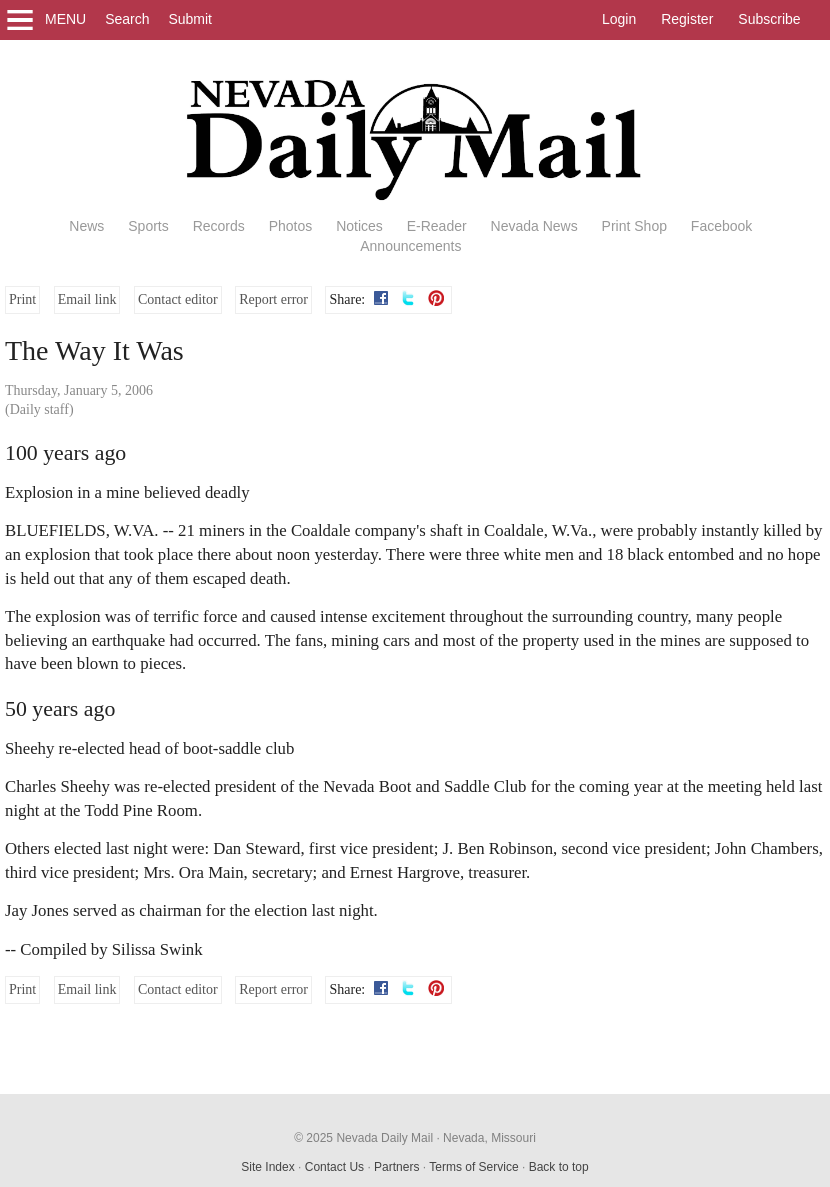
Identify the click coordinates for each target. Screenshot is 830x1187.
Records (219, 226)
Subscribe (769, 19)
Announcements (410, 246)
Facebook (721, 226)
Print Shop (634, 226)
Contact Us (334, 1167)
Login (619, 19)
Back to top (559, 1167)
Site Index (267, 1167)
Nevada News (534, 226)
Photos (291, 226)
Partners (396, 1167)
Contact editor (178, 299)
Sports (148, 226)
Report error (273, 299)
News (86, 226)
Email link (87, 299)
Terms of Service (473, 1167)
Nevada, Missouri (489, 1138)
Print (22, 299)
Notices (359, 226)
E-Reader (437, 226)
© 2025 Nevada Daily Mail (363, 1138)
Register (687, 19)
